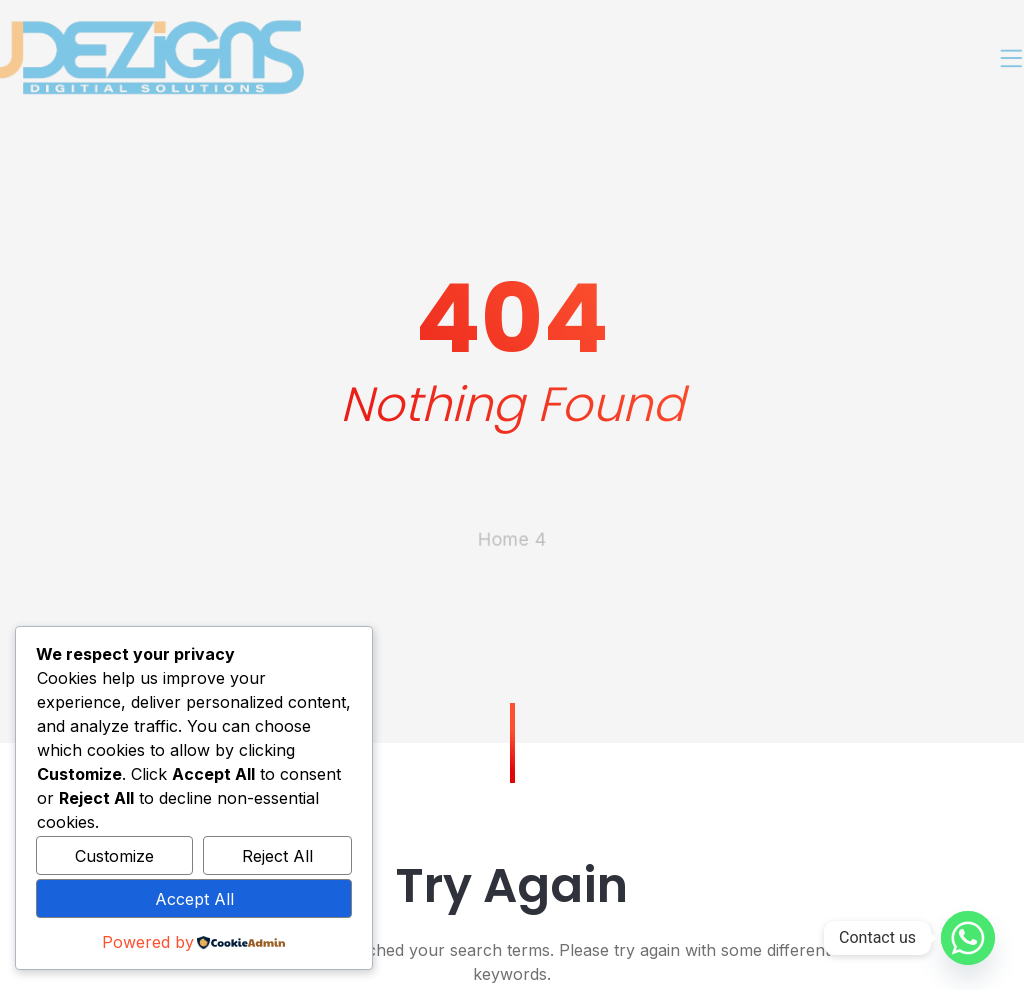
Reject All (277, 856)
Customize (114, 856)
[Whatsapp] (968, 938)
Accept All (194, 899)
